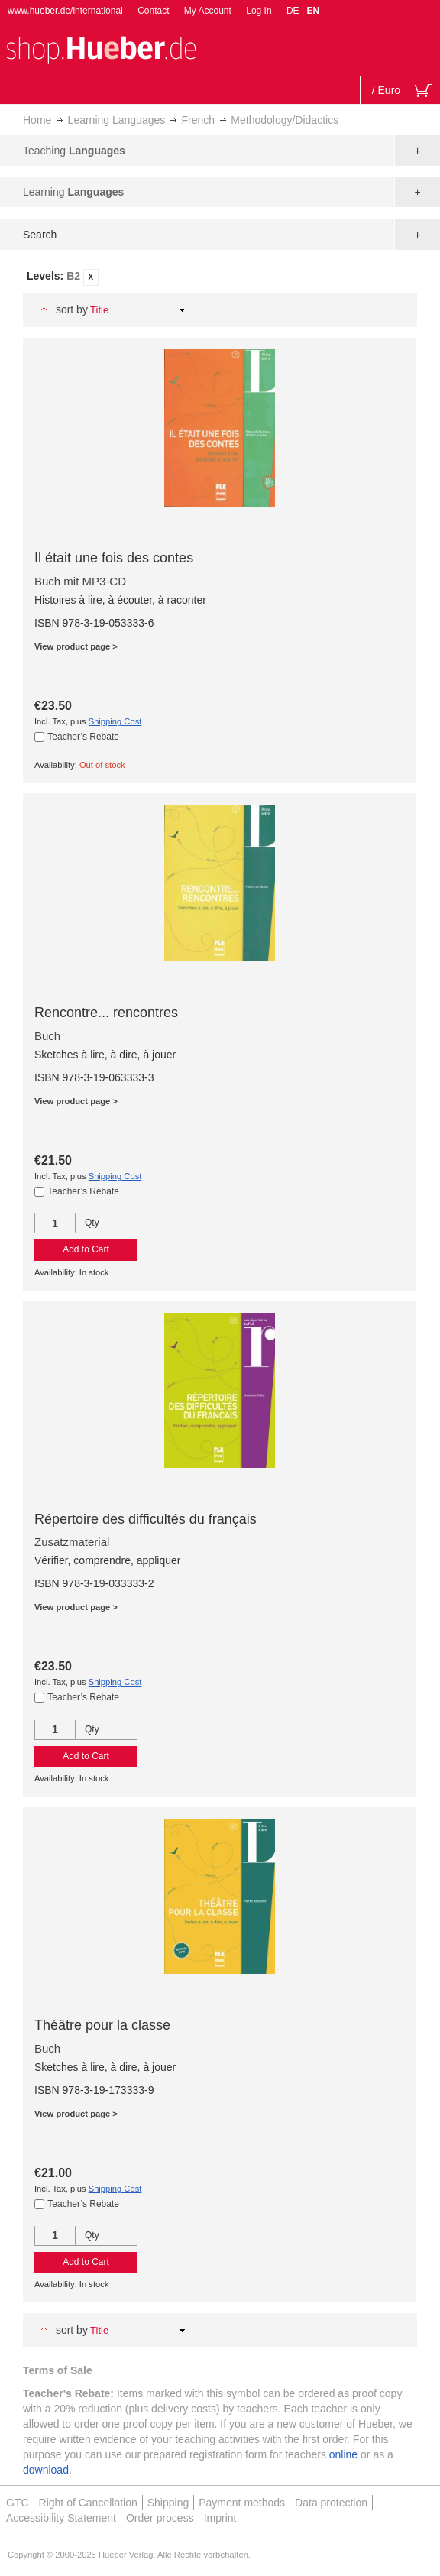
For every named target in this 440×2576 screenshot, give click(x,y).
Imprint (220, 2518)
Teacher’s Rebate (83, 736)
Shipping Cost (115, 721)
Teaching (74, 150)
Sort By (72, 309)
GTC (17, 2503)
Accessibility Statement (61, 2518)
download (46, 2470)
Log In (258, 10)
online (343, 2454)
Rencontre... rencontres (106, 1012)
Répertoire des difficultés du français (145, 1519)
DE (294, 10)
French (198, 120)
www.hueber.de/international (65, 10)
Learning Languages (117, 120)
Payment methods (242, 2503)
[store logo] (101, 48)
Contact (153, 10)
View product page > (76, 646)
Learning (73, 192)
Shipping (168, 2503)
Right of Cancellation (88, 2503)
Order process (160, 2518)
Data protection (331, 2503)
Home (37, 120)
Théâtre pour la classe (102, 2025)
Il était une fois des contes (113, 557)
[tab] (220, 277)
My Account (207, 10)
